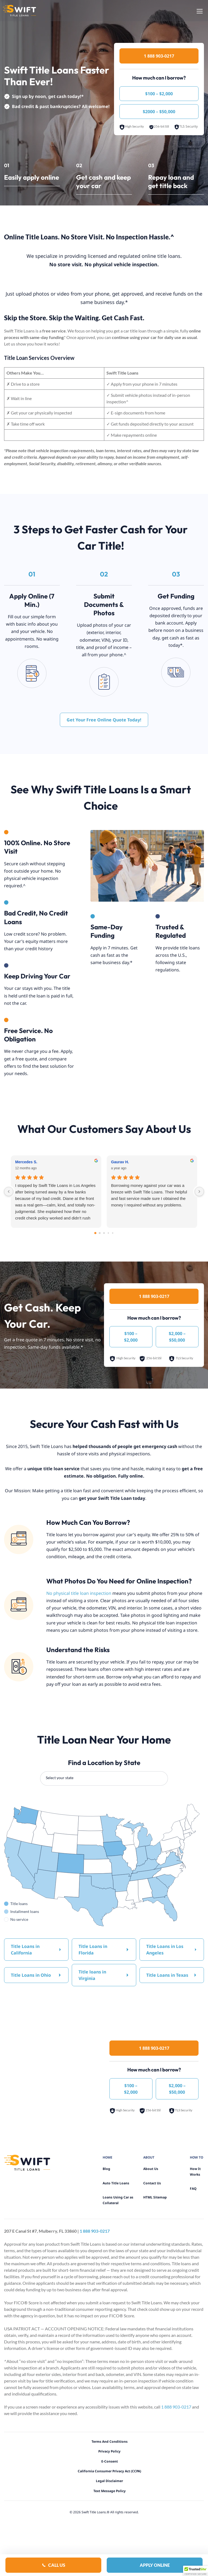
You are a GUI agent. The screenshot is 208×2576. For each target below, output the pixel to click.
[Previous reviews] (8, 1191)
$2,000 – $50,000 (177, 1336)
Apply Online (155, 2565)
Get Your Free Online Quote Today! (104, 720)
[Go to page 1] (100, 1233)
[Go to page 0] (95, 1233)
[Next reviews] (199, 1191)
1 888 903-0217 (159, 56)
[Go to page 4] (112, 1233)
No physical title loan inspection (78, 1593)
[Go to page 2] (104, 1233)
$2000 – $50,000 (159, 112)
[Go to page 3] (108, 1233)
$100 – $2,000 (159, 94)
